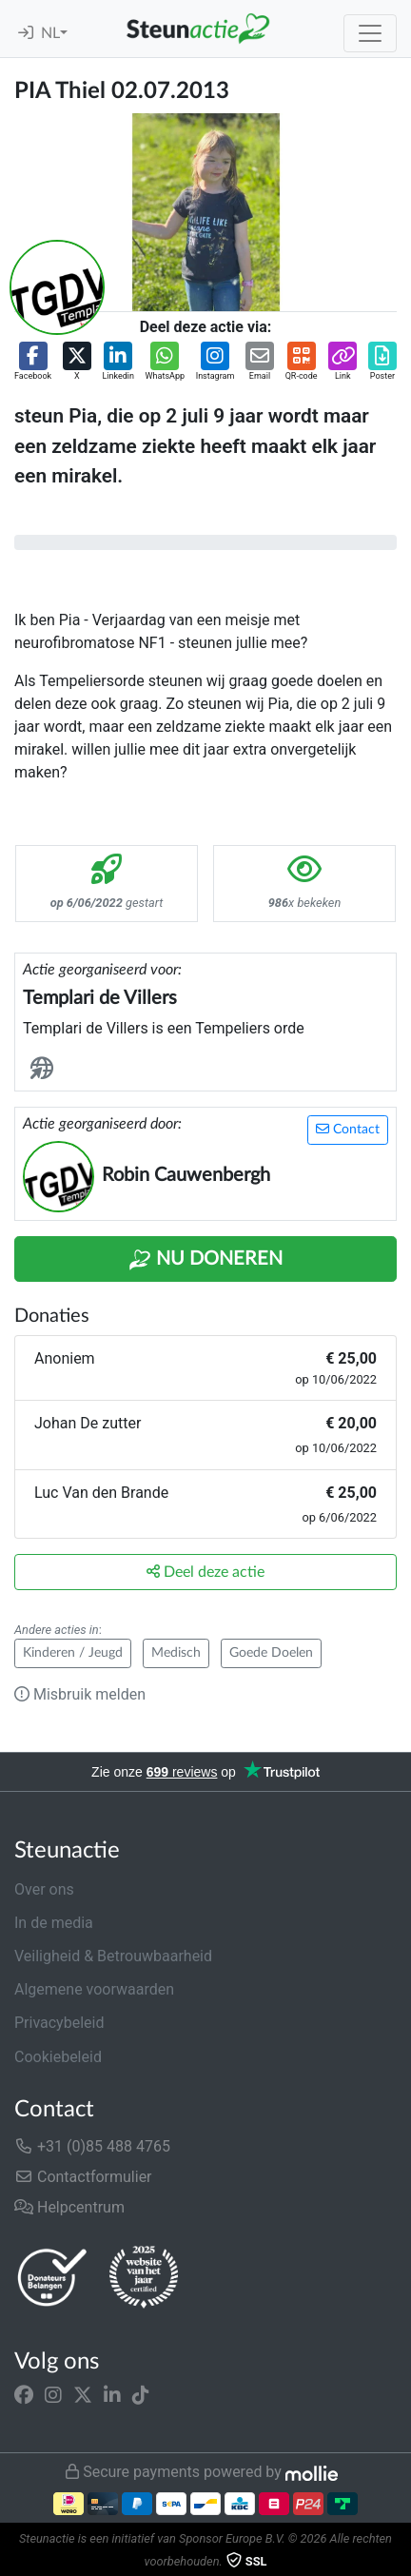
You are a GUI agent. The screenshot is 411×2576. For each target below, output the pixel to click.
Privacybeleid (59, 2023)
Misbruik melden (80, 1694)
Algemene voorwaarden (94, 1989)
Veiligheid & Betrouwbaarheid (113, 1956)
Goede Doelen (271, 1653)
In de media (53, 1923)
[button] (32, 362)
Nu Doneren (205, 1260)
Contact (348, 1129)
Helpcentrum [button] (69, 2207)
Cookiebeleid (58, 2057)
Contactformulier (83, 2177)
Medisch (176, 1653)
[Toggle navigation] (370, 33)
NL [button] (50, 33)
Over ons (44, 1889)
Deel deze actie (205, 1571)
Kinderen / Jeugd (73, 1653)
